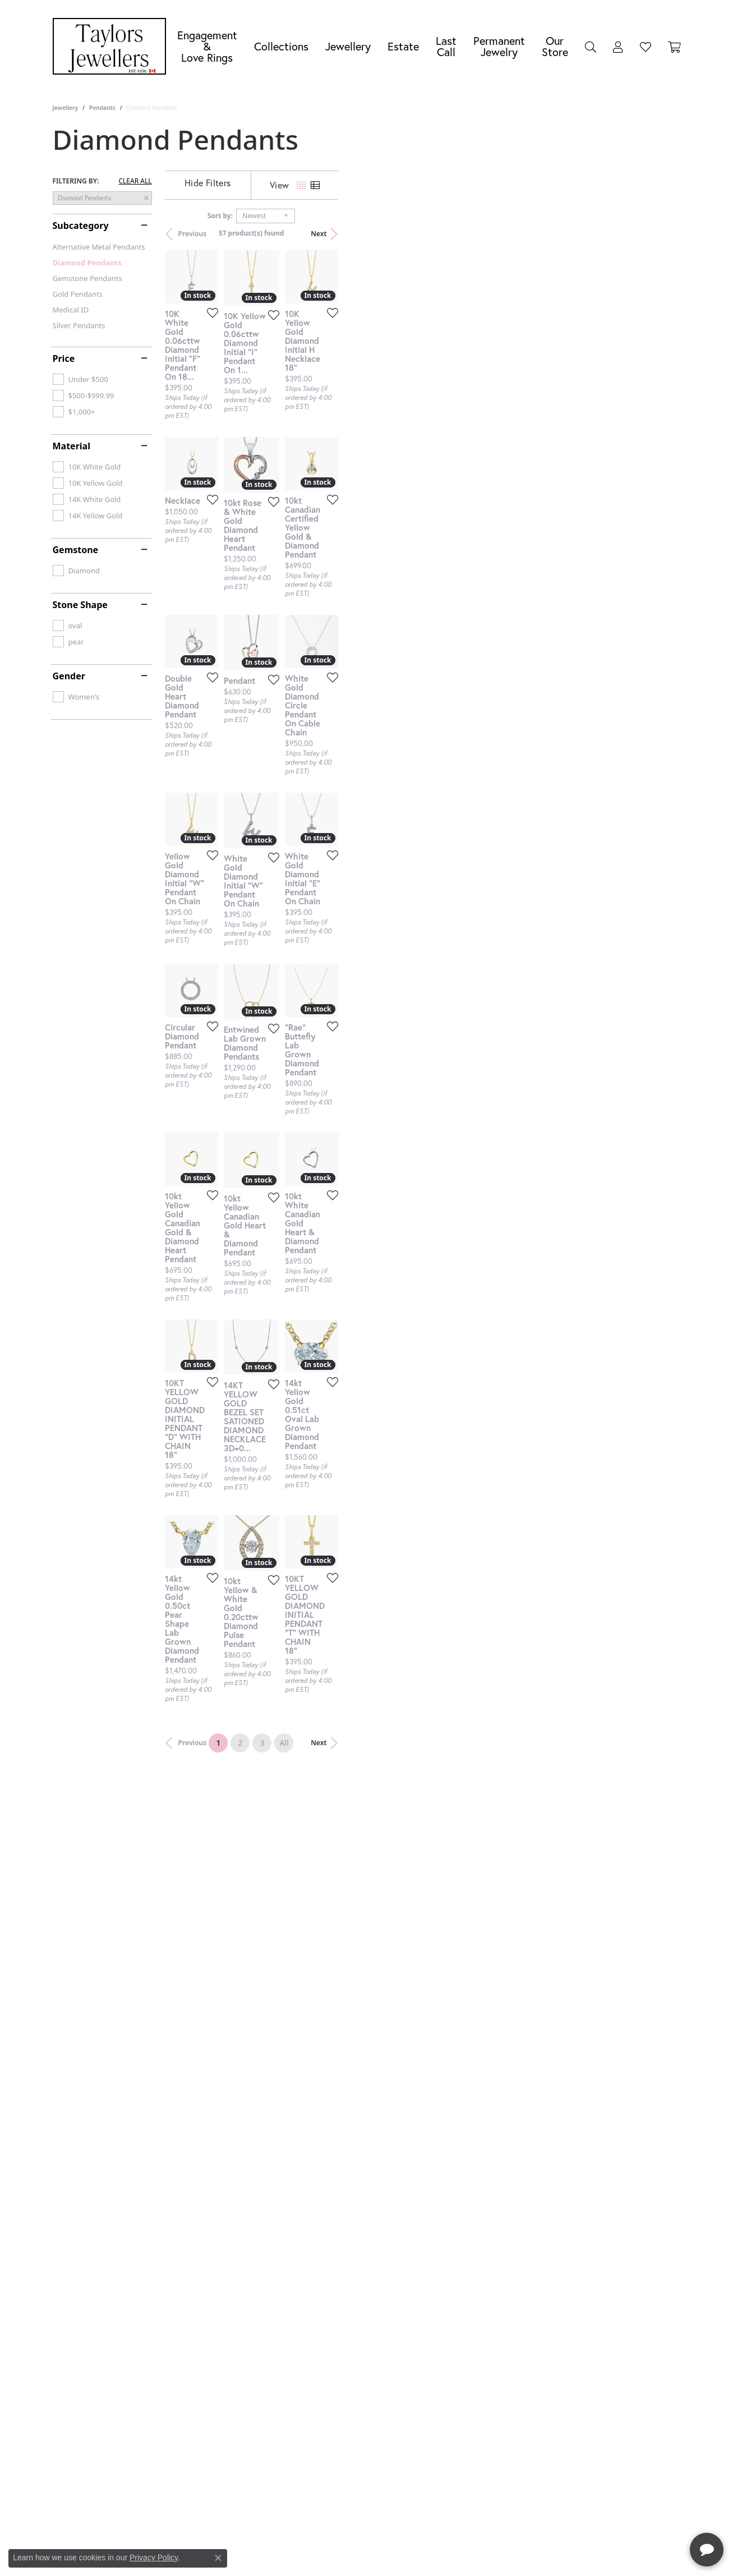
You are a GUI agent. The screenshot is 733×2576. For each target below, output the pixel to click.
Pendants (102, 108)
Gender (69, 675)
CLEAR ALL (134, 181)
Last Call (446, 46)
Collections (281, 46)
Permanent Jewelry (499, 46)
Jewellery (348, 46)
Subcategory (81, 225)
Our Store (555, 46)
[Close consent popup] (218, 2558)
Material (71, 445)
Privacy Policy (154, 2557)
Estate (403, 46)
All (455, 2122)
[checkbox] (80, 379)
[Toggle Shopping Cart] (674, 46)
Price (64, 358)
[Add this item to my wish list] (324, 427)
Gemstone (76, 549)
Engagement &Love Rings (207, 46)
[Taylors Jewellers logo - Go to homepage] (112, 46)
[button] (590, 46)
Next (661, 233)
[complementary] (651, 2514)
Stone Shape (80, 604)
